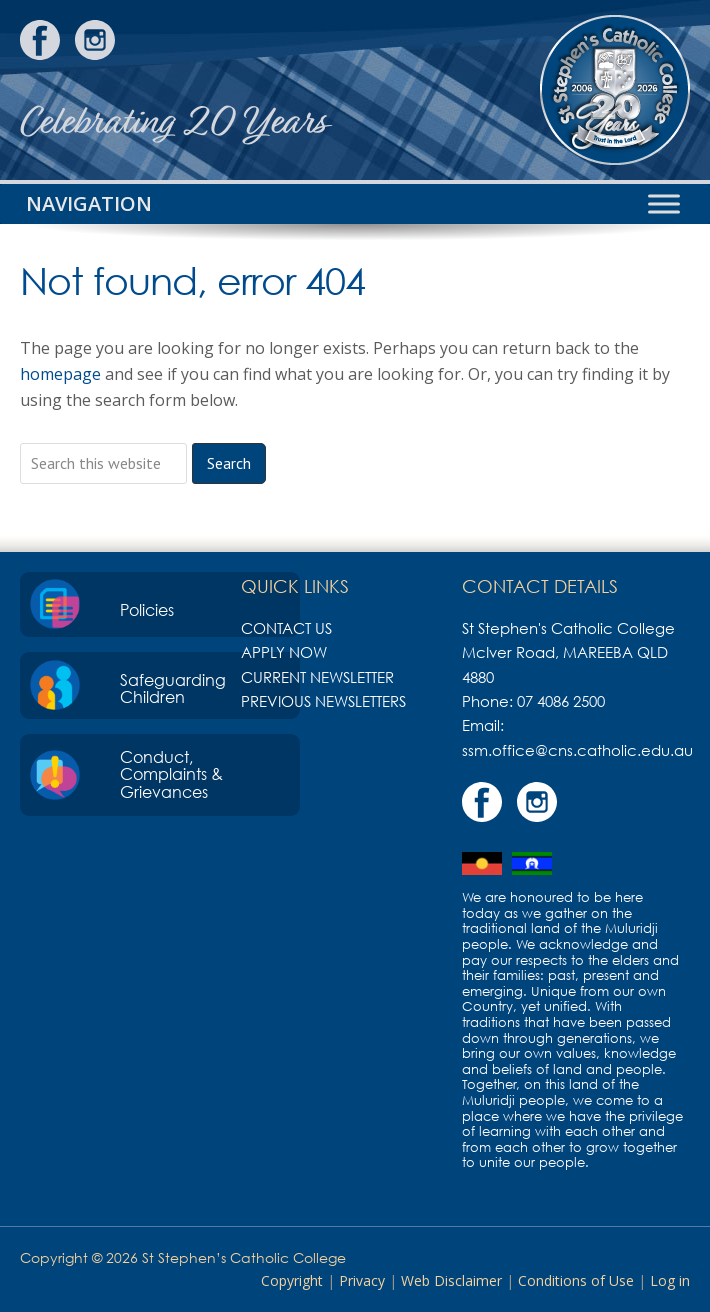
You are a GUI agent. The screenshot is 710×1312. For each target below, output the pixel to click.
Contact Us (286, 628)
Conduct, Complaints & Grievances (171, 774)
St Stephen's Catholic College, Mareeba (615, 90)
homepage (60, 374)
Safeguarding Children (173, 689)
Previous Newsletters (323, 701)
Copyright (292, 1280)
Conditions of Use (576, 1280)
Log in (670, 1280)
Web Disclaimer (451, 1280)
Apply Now (284, 652)
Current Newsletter (317, 677)
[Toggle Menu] (664, 203)
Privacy (362, 1280)
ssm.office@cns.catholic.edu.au (577, 750)
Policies (147, 610)
